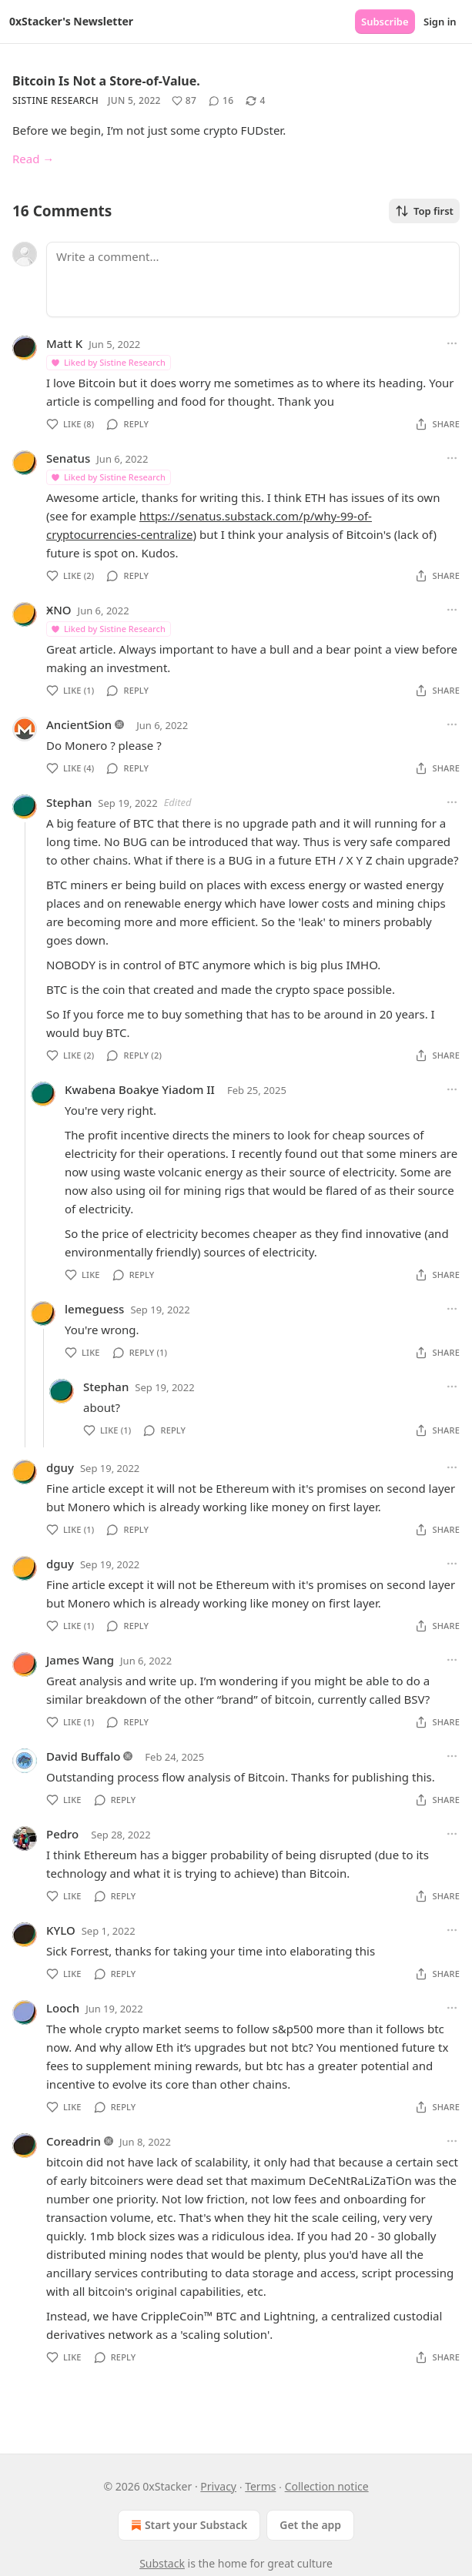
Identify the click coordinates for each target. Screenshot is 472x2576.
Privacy (218, 2486)
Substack (162, 2563)
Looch (62, 2008)
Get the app (310, 2524)
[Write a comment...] (253, 279)
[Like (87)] (184, 101)
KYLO (60, 1930)
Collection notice (327, 2486)
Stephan (69, 802)
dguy (60, 1467)
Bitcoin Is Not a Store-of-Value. (106, 80)
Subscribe (385, 21)
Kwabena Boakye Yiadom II (140, 1089)
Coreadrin (73, 2141)
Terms (260, 2486)
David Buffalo (83, 1756)
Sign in (440, 21)
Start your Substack (187, 2525)
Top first (424, 211)
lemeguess (94, 1308)
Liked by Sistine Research (108, 362)
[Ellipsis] (452, 343)
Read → (33, 158)
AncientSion (79, 724)
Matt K (64, 343)
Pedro (62, 1834)
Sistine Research (55, 100)
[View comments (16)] (221, 101)
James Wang (80, 1660)
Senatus (68, 458)
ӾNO (59, 609)
